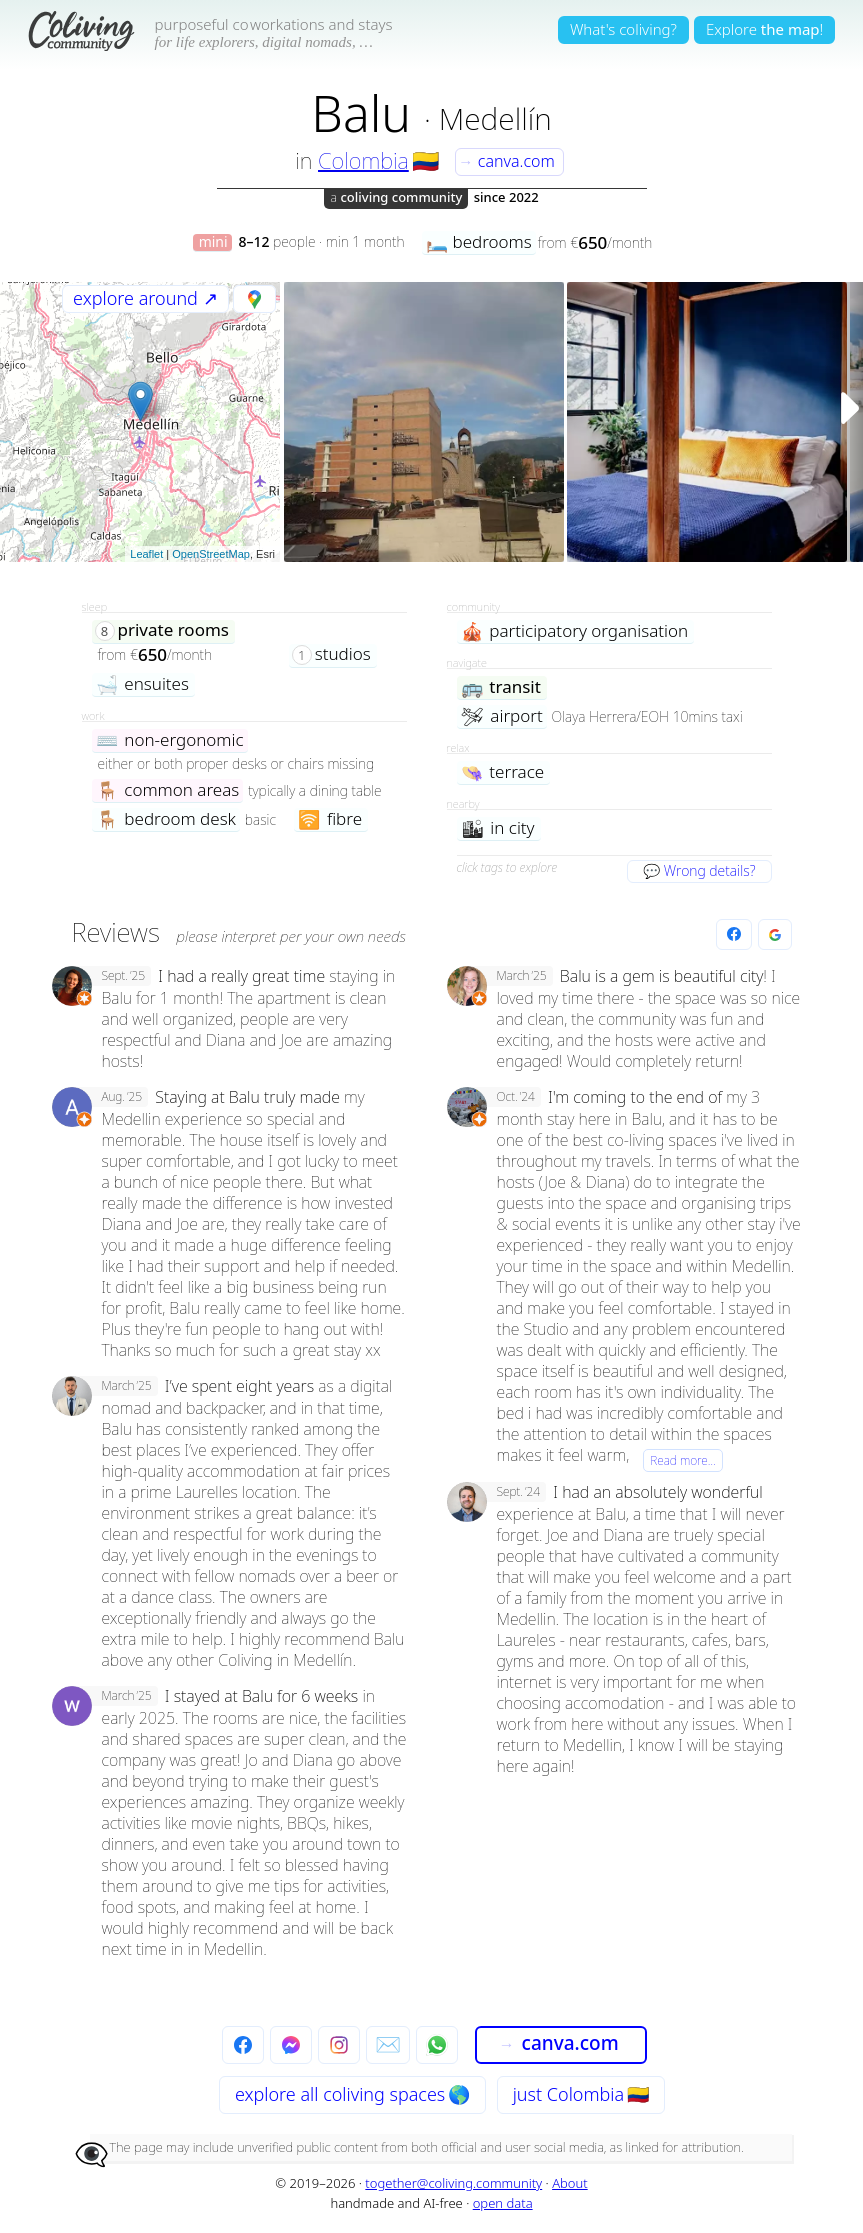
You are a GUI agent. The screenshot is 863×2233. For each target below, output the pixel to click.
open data (503, 2203)
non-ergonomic (170, 740)
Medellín (495, 118)
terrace (503, 772)
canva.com (506, 161)
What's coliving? (623, 29)
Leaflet (146, 554)
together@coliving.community (453, 2183)
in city (498, 828)
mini (213, 242)
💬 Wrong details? (699, 870)
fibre (330, 819)
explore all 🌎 (352, 2094)
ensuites (142, 684)
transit (501, 687)
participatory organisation (575, 631)
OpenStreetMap (211, 554)
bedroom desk (166, 819)
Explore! (764, 29)
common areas (168, 790)
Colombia (363, 160)
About (570, 2183)
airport (502, 716)
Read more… (683, 1460)
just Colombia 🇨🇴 (581, 2094)
